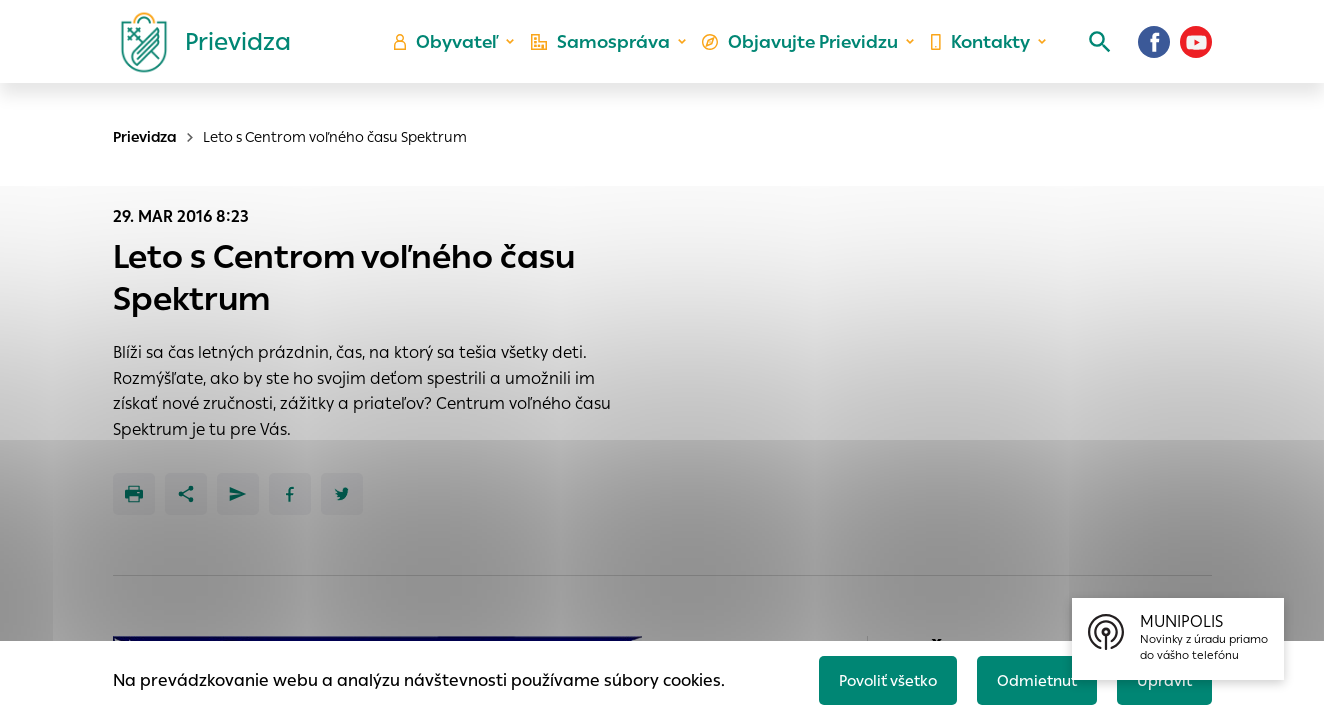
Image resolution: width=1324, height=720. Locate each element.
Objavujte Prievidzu (803, 55)
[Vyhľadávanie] (1088, 55)
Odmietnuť (1027, 676)
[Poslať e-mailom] (238, 494)
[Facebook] (1154, 55)
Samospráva (612, 55)
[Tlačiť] (134, 494)
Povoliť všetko (868, 676)
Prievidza (145, 137)
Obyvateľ (463, 55)
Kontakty (976, 55)
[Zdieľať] (186, 494)
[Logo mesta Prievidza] (198, 55)
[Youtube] (1196, 55)
